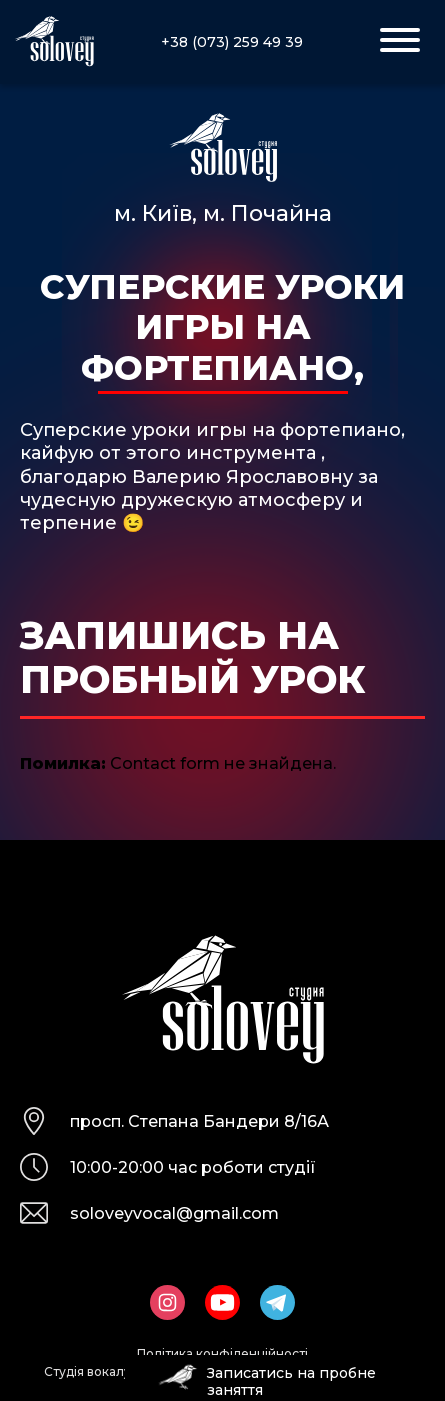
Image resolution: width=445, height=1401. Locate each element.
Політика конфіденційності (222, 1353)
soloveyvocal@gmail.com (174, 1213)
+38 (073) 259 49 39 (232, 42)
